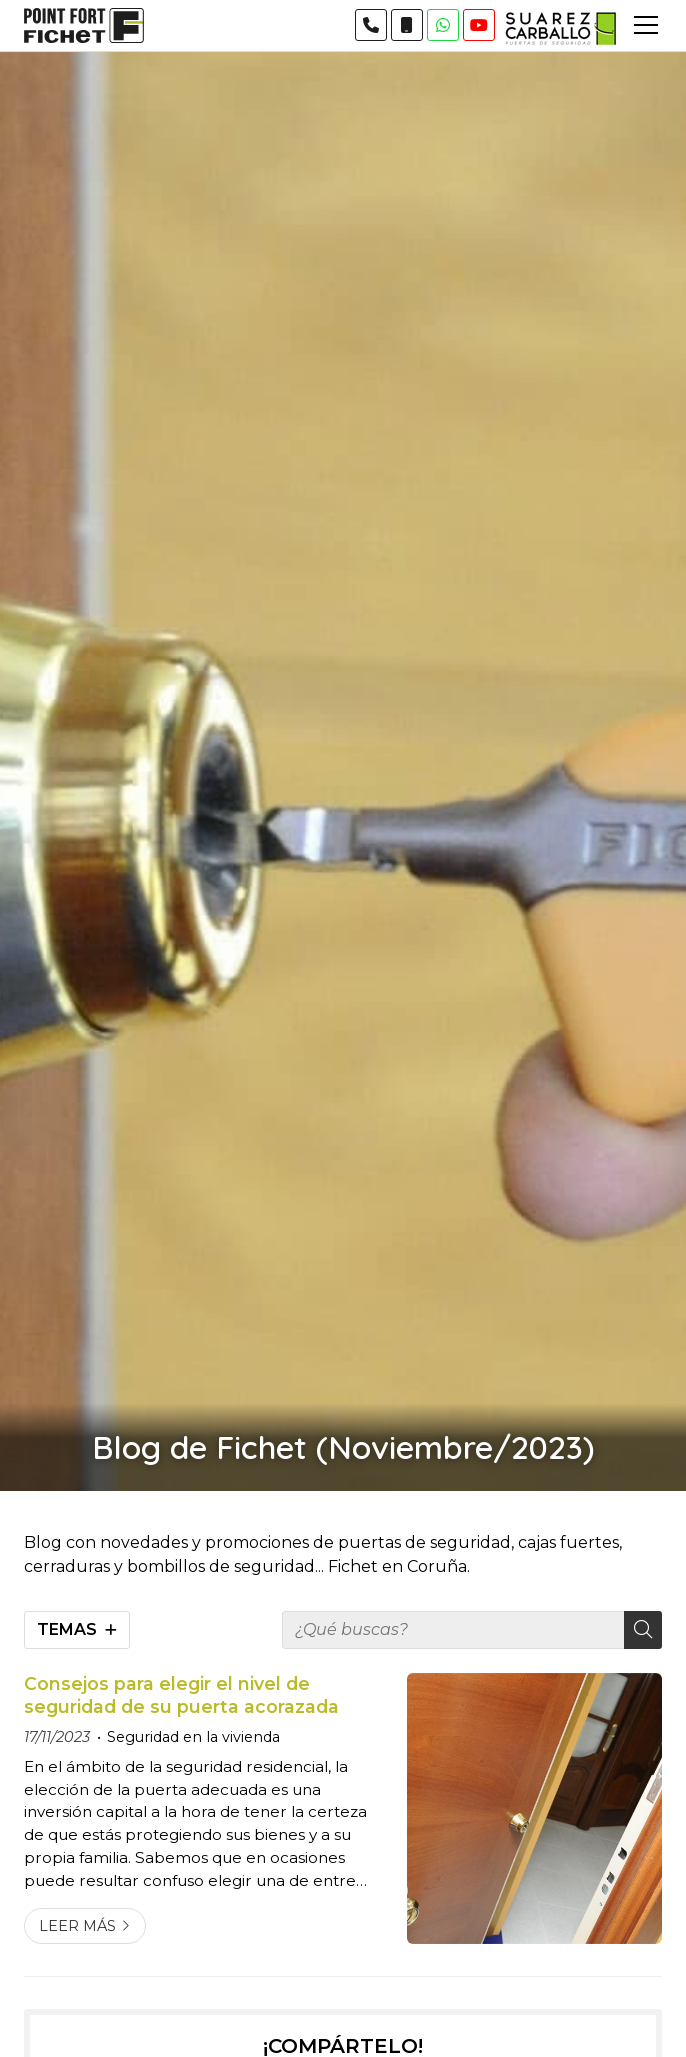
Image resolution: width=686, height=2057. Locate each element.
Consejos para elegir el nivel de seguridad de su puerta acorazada (181, 1694)
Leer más (77, 1926)
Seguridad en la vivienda (193, 1737)
